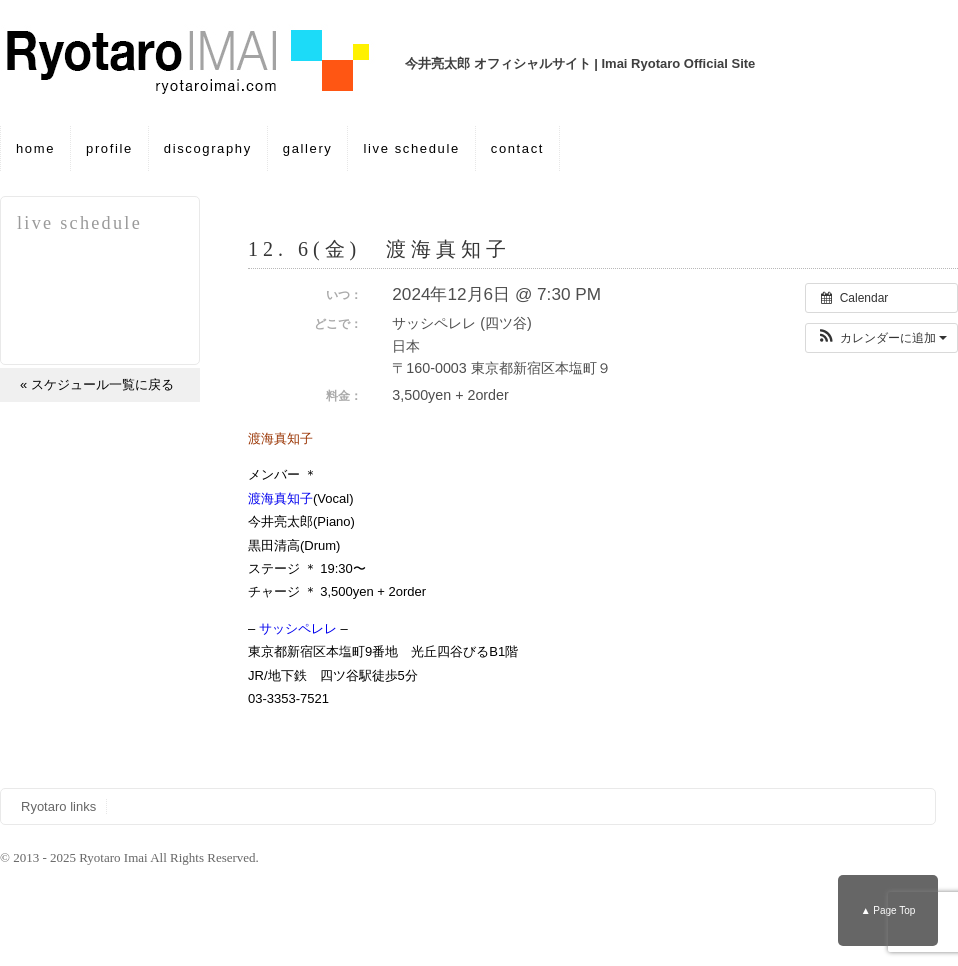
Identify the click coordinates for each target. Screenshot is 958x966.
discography (208, 148)
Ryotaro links (58, 806)
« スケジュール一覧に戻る (97, 384)
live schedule (411, 148)
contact (517, 148)
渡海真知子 (280, 498)
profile (109, 148)
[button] (881, 338)
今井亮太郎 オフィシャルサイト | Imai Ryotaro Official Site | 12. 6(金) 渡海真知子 (200, 62)
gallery (308, 148)
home (35, 148)
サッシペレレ (298, 628)
